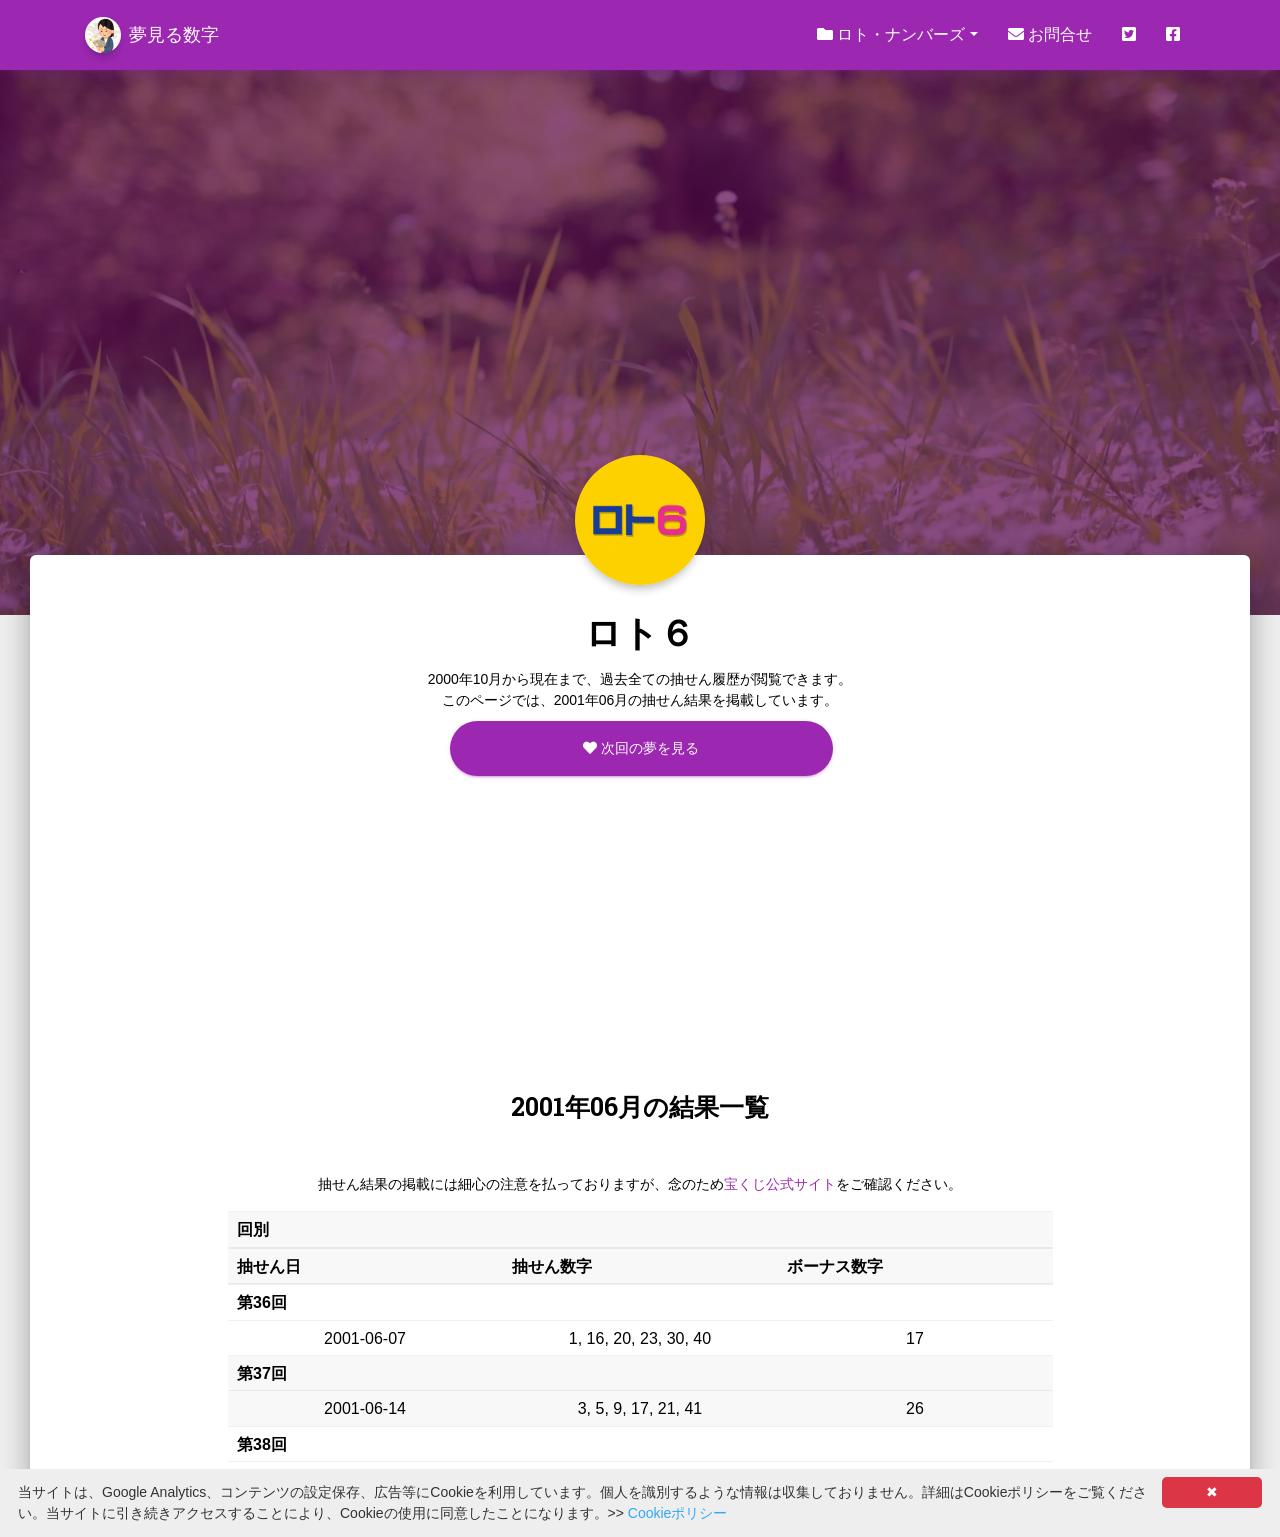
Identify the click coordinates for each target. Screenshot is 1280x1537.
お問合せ (1050, 34)
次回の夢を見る (641, 748)
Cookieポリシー (678, 1513)
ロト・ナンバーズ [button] (891, 34)
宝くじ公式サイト (780, 1184)
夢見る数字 (152, 35)
